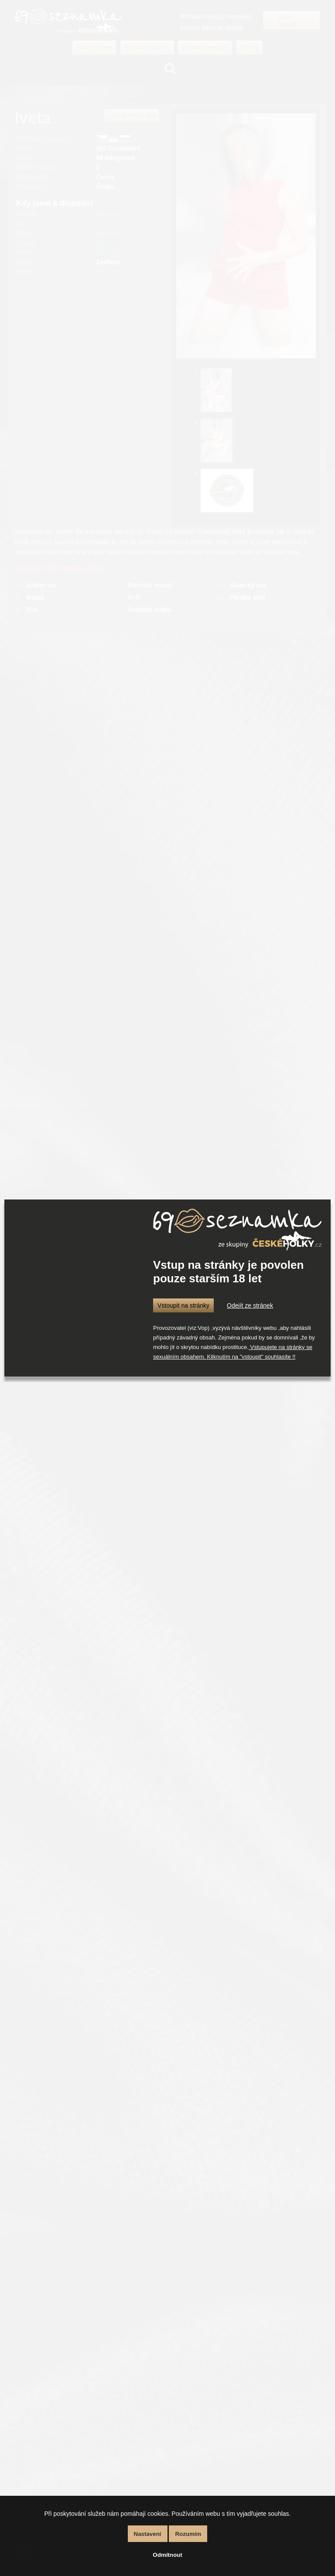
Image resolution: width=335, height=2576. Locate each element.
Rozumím (188, 2534)
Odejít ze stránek (250, 1305)
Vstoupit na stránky (183, 1305)
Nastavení (147, 2534)
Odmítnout (167, 2555)
